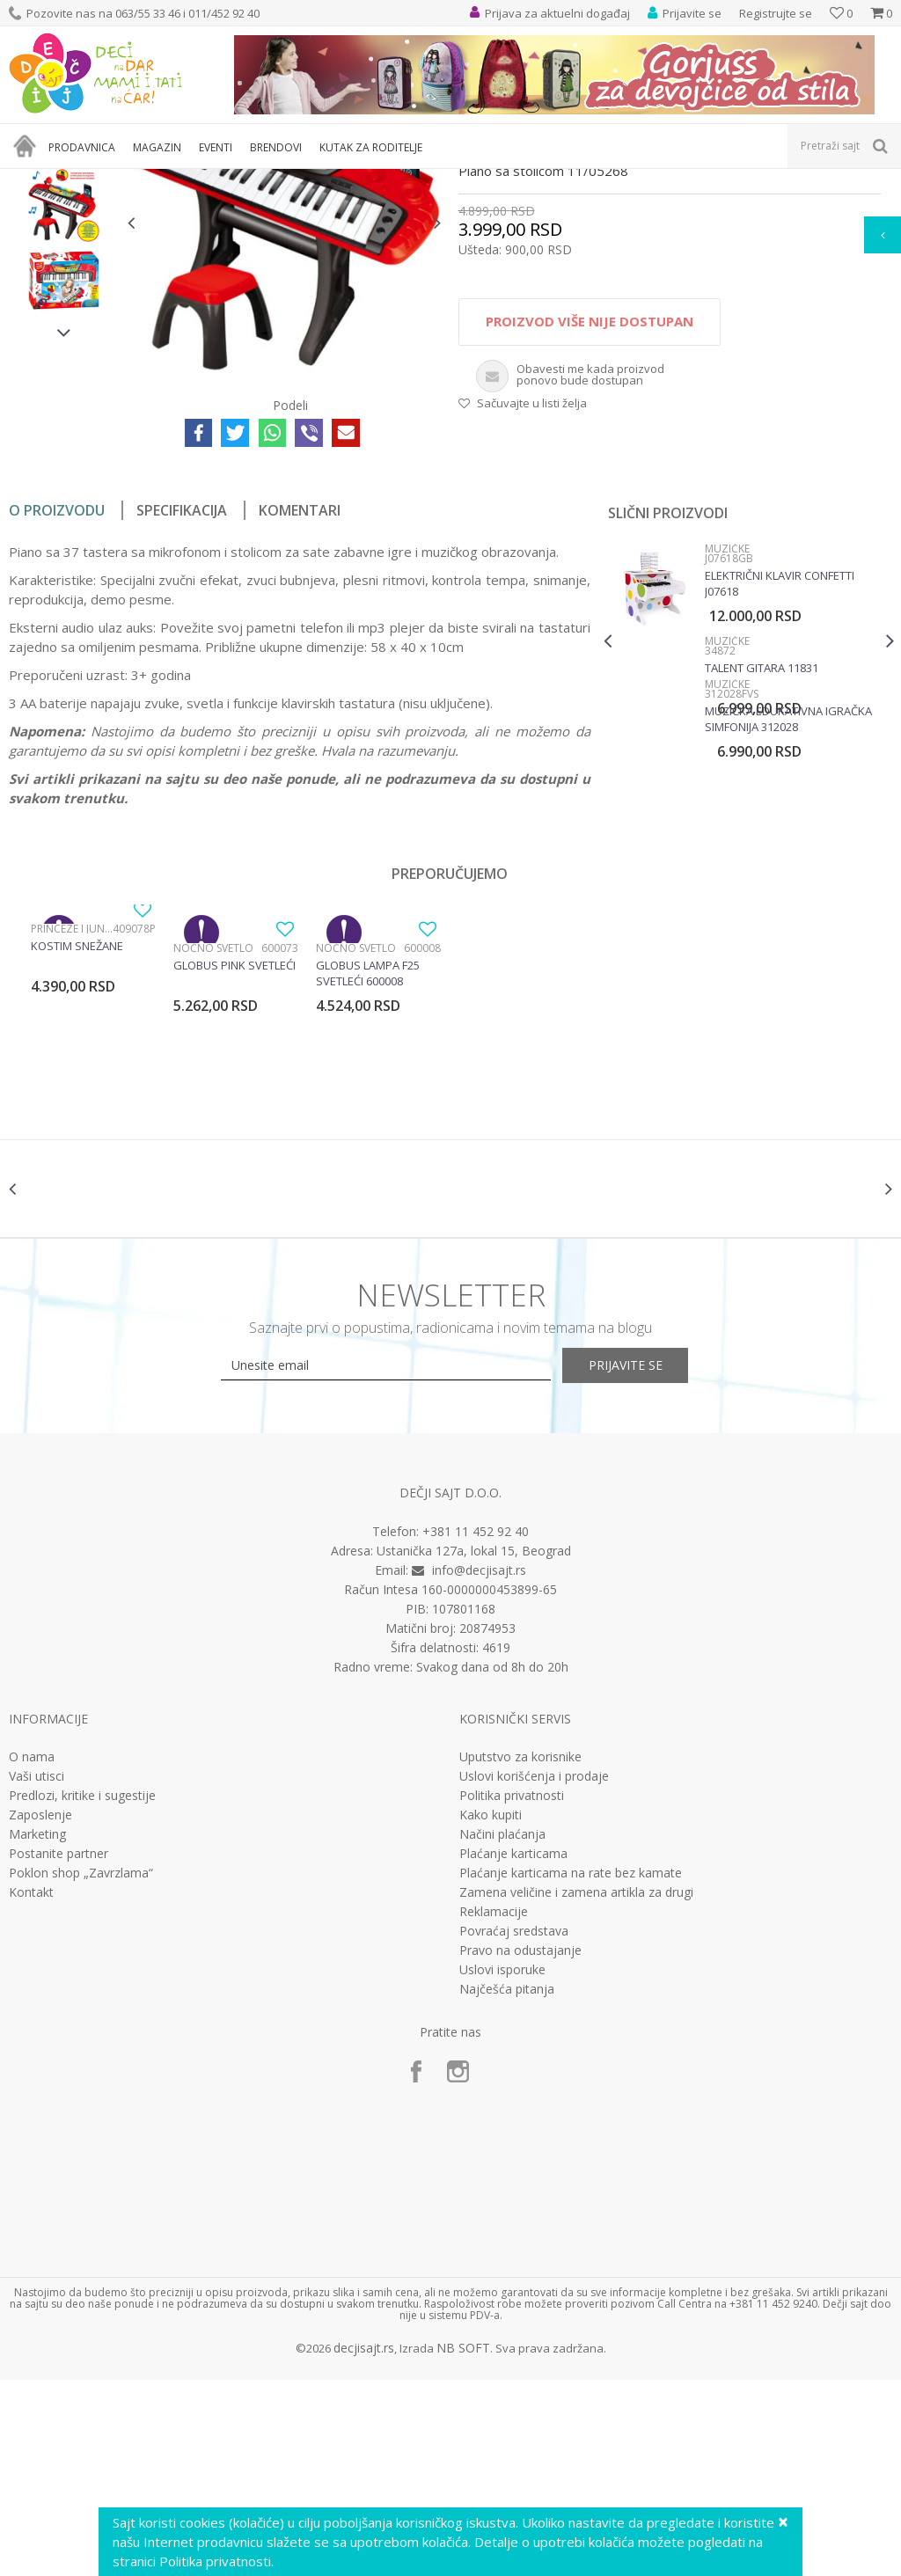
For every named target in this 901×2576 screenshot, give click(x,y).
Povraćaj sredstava (513, 2127)
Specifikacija (181, 690)
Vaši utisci (36, 1972)
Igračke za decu (164, 179)
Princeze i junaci (72, 1109)
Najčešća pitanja (506, 2185)
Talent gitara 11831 (760, 848)
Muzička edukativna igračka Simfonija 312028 (786, 899)
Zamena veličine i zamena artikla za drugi (576, 2089)
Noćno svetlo (213, 1128)
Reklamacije (493, 2108)
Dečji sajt (31, 179)
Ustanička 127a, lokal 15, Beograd (474, 1746)
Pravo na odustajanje (520, 2147)
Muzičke (429, 179)
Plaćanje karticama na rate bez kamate (570, 2069)
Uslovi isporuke (502, 2166)
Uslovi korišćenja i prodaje (534, 1972)
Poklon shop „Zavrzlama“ (81, 2069)
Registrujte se (775, 13)
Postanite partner (58, 2050)
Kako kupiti (490, 2011)
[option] (64, 311)
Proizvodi (90, 179)
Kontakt (31, 2089)
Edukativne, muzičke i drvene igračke (306, 179)
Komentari (300, 690)
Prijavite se (644, 1562)
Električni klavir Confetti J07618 (778, 763)
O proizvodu (57, 690)
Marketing (37, 2030)
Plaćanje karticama (513, 2050)
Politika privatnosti (511, 1992)
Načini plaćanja (502, 2030)
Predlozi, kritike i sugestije (82, 1992)
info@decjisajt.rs (479, 1766)
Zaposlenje (40, 2011)
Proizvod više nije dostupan (588, 501)
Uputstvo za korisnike (520, 1953)
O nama (32, 1953)
